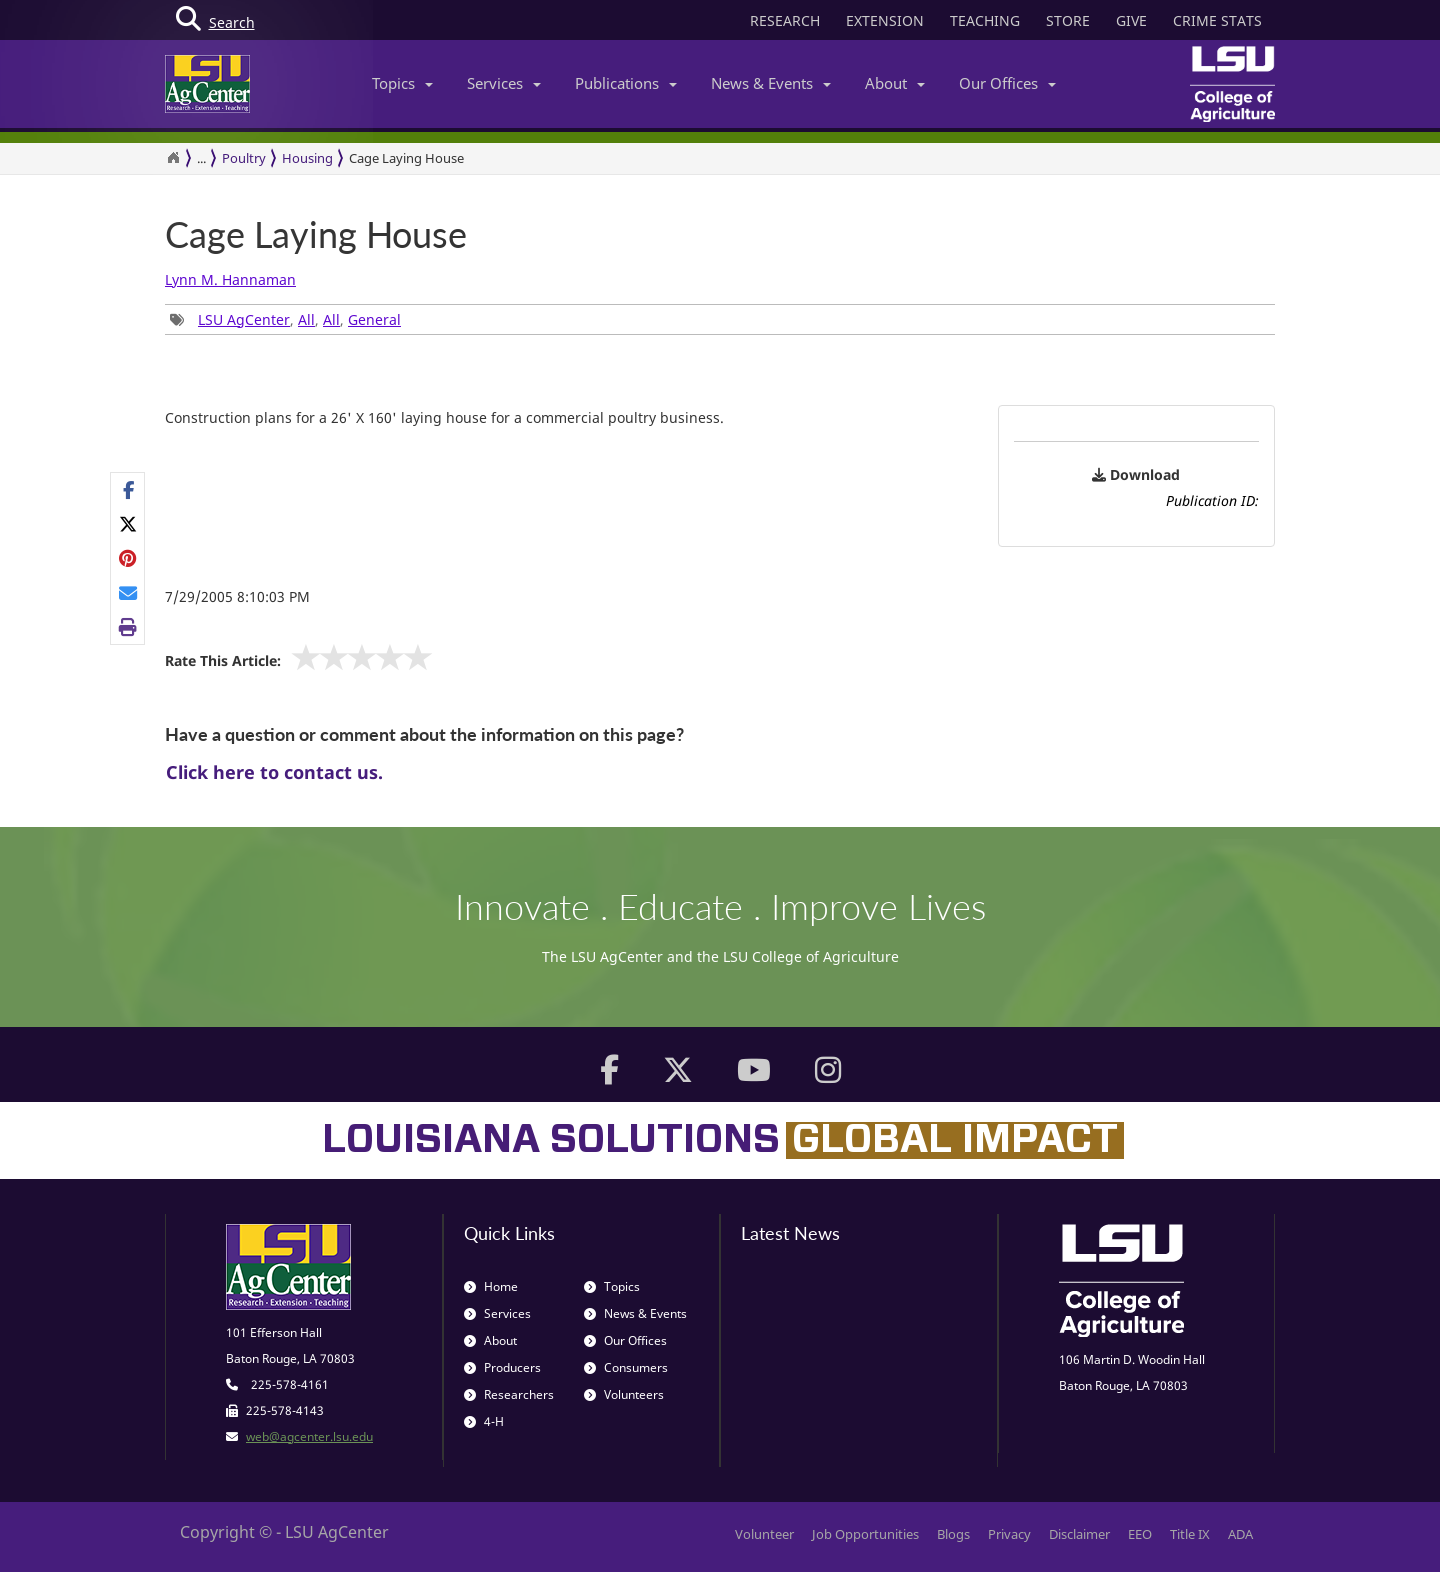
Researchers (509, 1394)
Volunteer (764, 1534)
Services (504, 83)
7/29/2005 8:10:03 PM (237, 596)
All (306, 319)
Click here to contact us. (274, 772)
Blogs (953, 1534)
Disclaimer (1079, 1534)
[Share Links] (127, 559)
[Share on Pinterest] (128, 558)
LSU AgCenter (244, 319)
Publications (626, 83)
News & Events (771, 83)
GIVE (1131, 20)
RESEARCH (785, 20)
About (895, 83)
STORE (1068, 20)
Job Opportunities (865, 1534)
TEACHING (985, 20)
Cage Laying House (406, 158)
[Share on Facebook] (128, 490)
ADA (1240, 1534)
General (374, 319)
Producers (502, 1367)
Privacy (1009, 1534)
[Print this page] (128, 627)
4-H (484, 1421)
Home (491, 1286)
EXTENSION (885, 20)
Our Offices (1007, 83)
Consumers (626, 1367)
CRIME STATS (1217, 20)
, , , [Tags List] (285, 319)
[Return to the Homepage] (173, 158)
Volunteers (624, 1394)
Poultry (244, 158)
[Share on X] (128, 524)
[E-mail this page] (128, 593)
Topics (402, 83)
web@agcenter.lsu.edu (309, 1436)
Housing (307, 158)
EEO (1140, 1534)
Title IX (1190, 1534)
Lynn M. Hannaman (230, 279)
